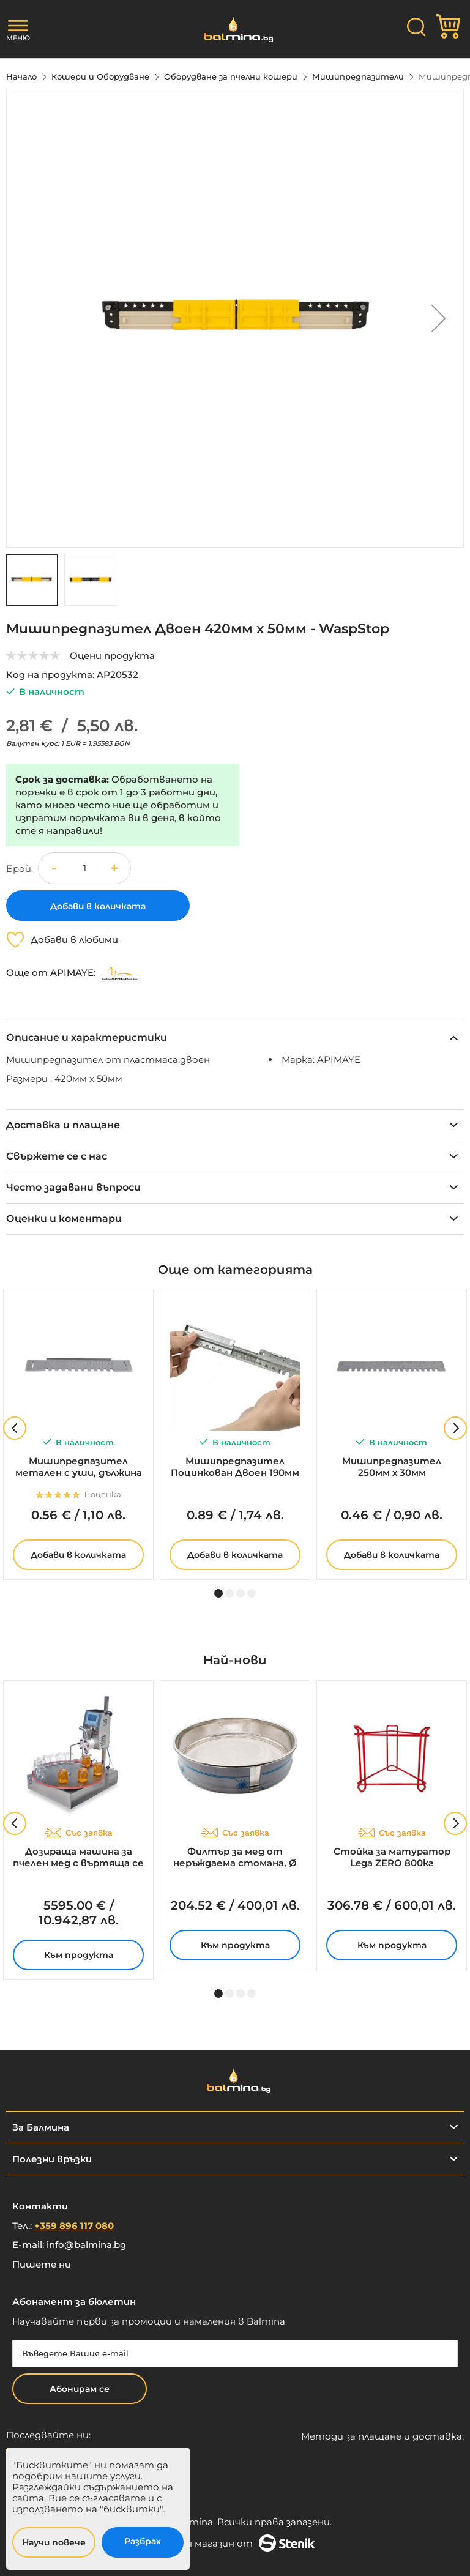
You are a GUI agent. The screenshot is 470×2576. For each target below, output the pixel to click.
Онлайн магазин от (235, 2543)
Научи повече (54, 2542)
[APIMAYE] (120, 973)
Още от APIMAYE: (50, 972)
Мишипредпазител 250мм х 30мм (391, 1466)
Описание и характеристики (86, 1037)
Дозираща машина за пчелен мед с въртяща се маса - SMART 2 (78, 1857)
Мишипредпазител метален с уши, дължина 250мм (78, 1467)
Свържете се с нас (56, 1156)
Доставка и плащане (63, 1125)
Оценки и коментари (64, 1218)
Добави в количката (78, 1554)
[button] (438, 318)
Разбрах (142, 2541)
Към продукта (78, 1954)
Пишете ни (41, 2264)
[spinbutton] (84, 868)
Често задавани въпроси (73, 1187)
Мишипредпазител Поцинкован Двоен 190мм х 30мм (235, 1467)
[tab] (235, 1037)
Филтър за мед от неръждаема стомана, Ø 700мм (235, 1857)
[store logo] (235, 29)
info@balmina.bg (86, 2244)
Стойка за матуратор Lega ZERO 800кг (392, 1857)
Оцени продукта (112, 655)
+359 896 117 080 (74, 2226)
